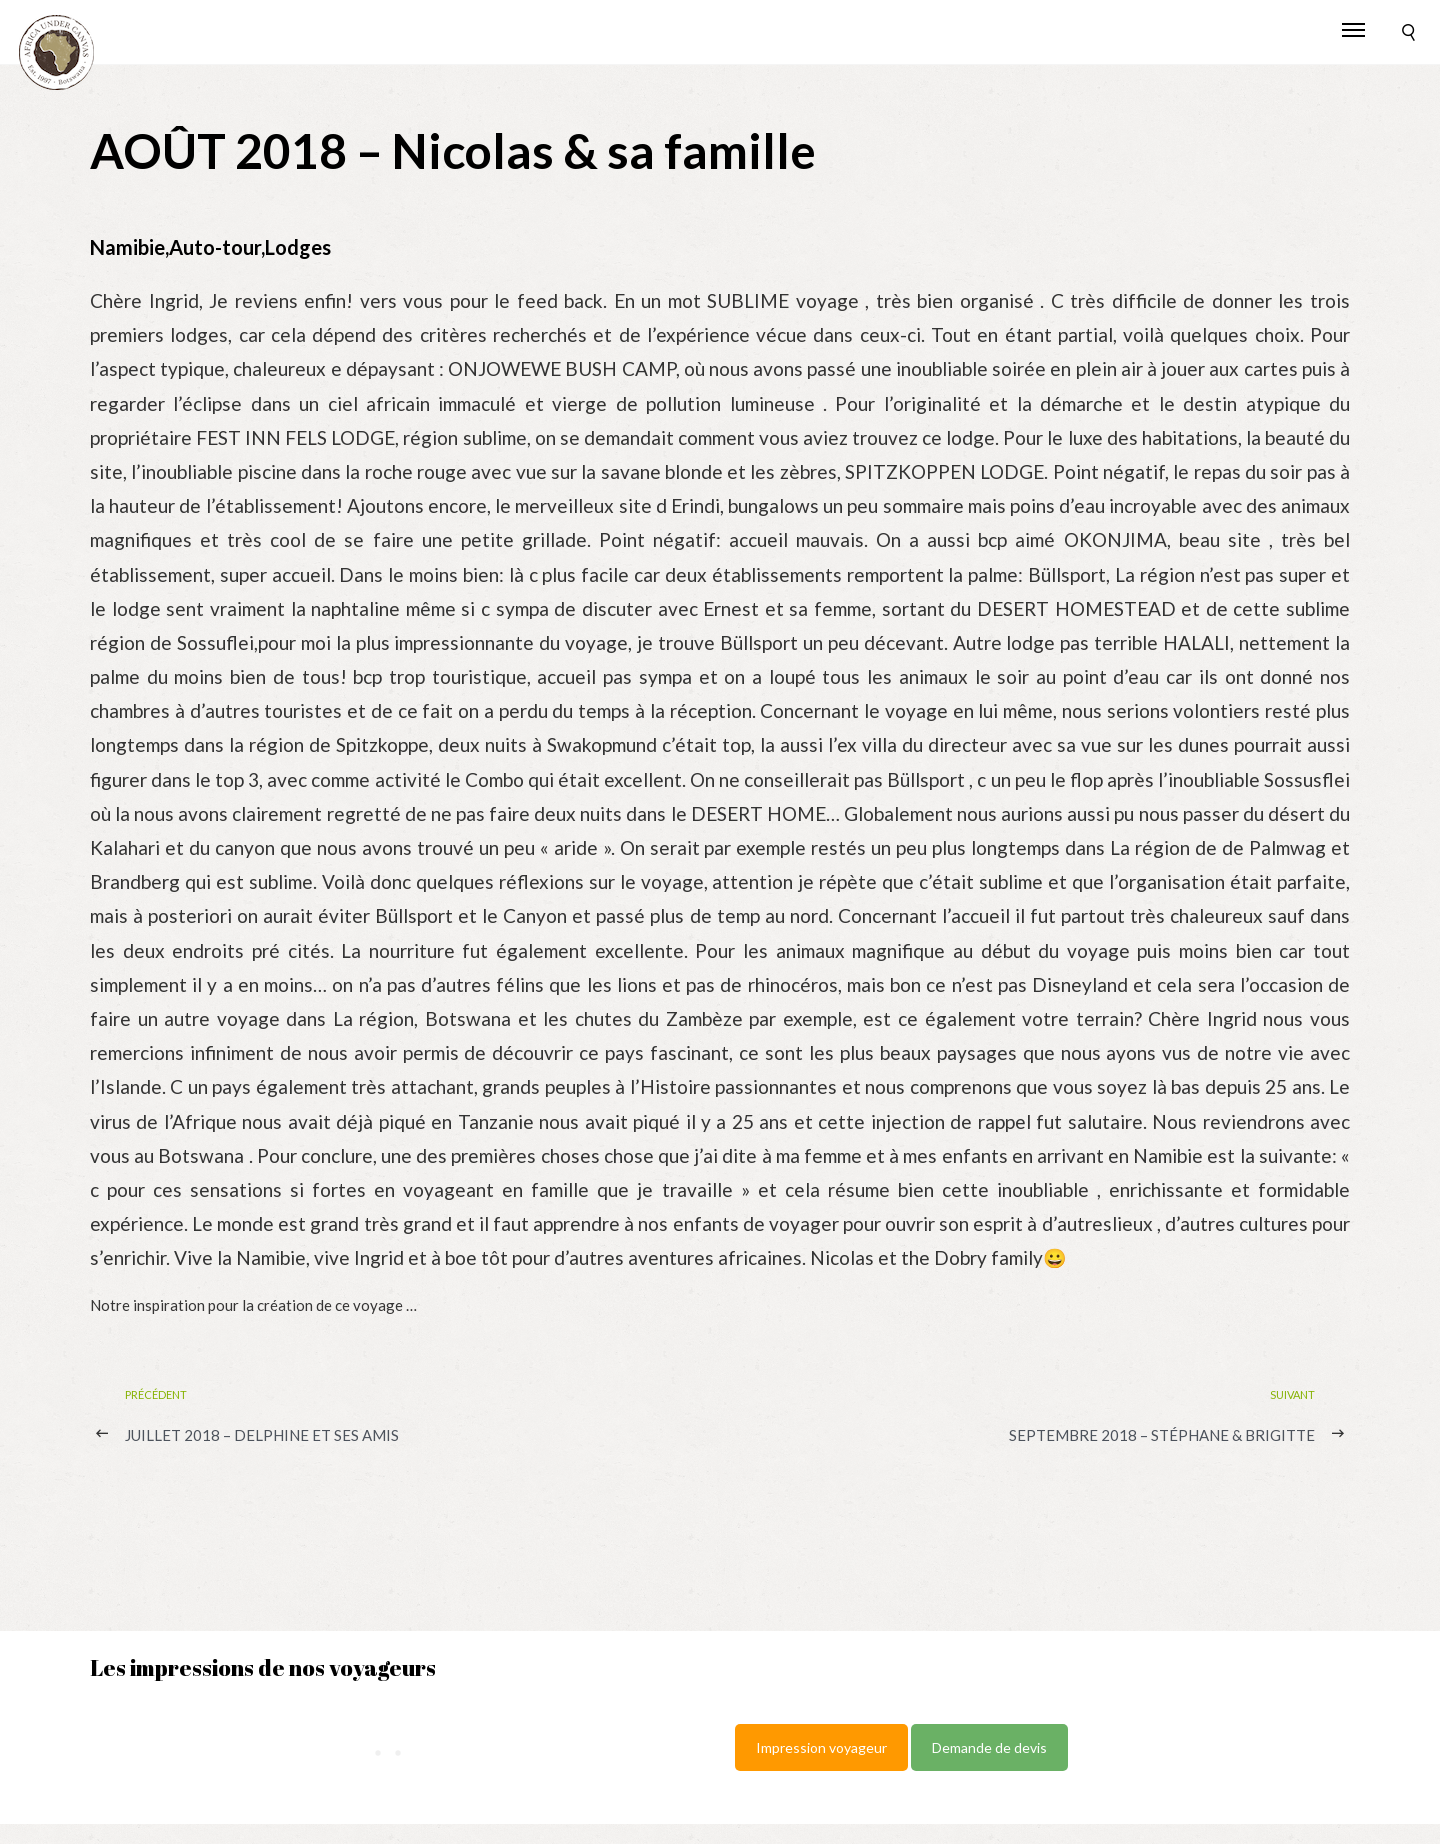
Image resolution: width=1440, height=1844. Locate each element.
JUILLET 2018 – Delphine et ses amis (262, 1435)
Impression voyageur (821, 1747)
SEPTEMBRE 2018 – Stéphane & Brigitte (1162, 1435)
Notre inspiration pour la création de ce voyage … (253, 1305)
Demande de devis (989, 1747)
